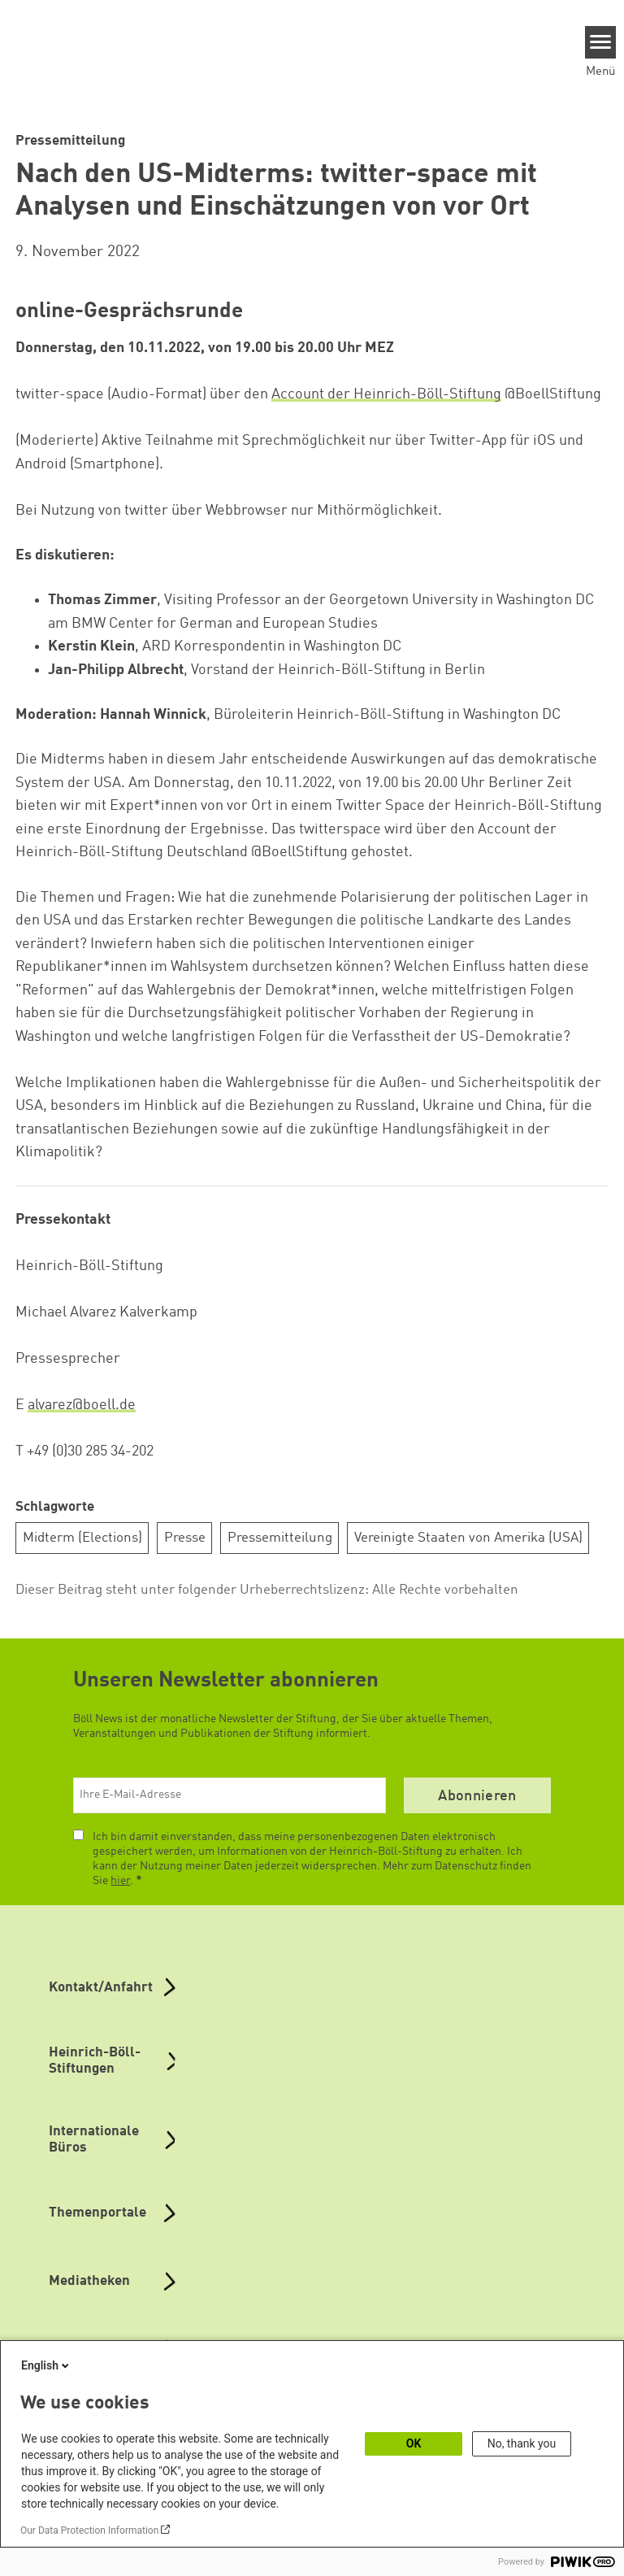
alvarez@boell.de (82, 1405)
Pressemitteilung (280, 1538)
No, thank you (522, 2443)
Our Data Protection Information (89, 2530)
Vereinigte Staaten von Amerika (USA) (468, 1538)
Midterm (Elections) (82, 1538)
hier (120, 1880)
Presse (185, 1538)
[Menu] (601, 42)
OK (414, 2443)
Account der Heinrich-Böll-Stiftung (386, 394)
